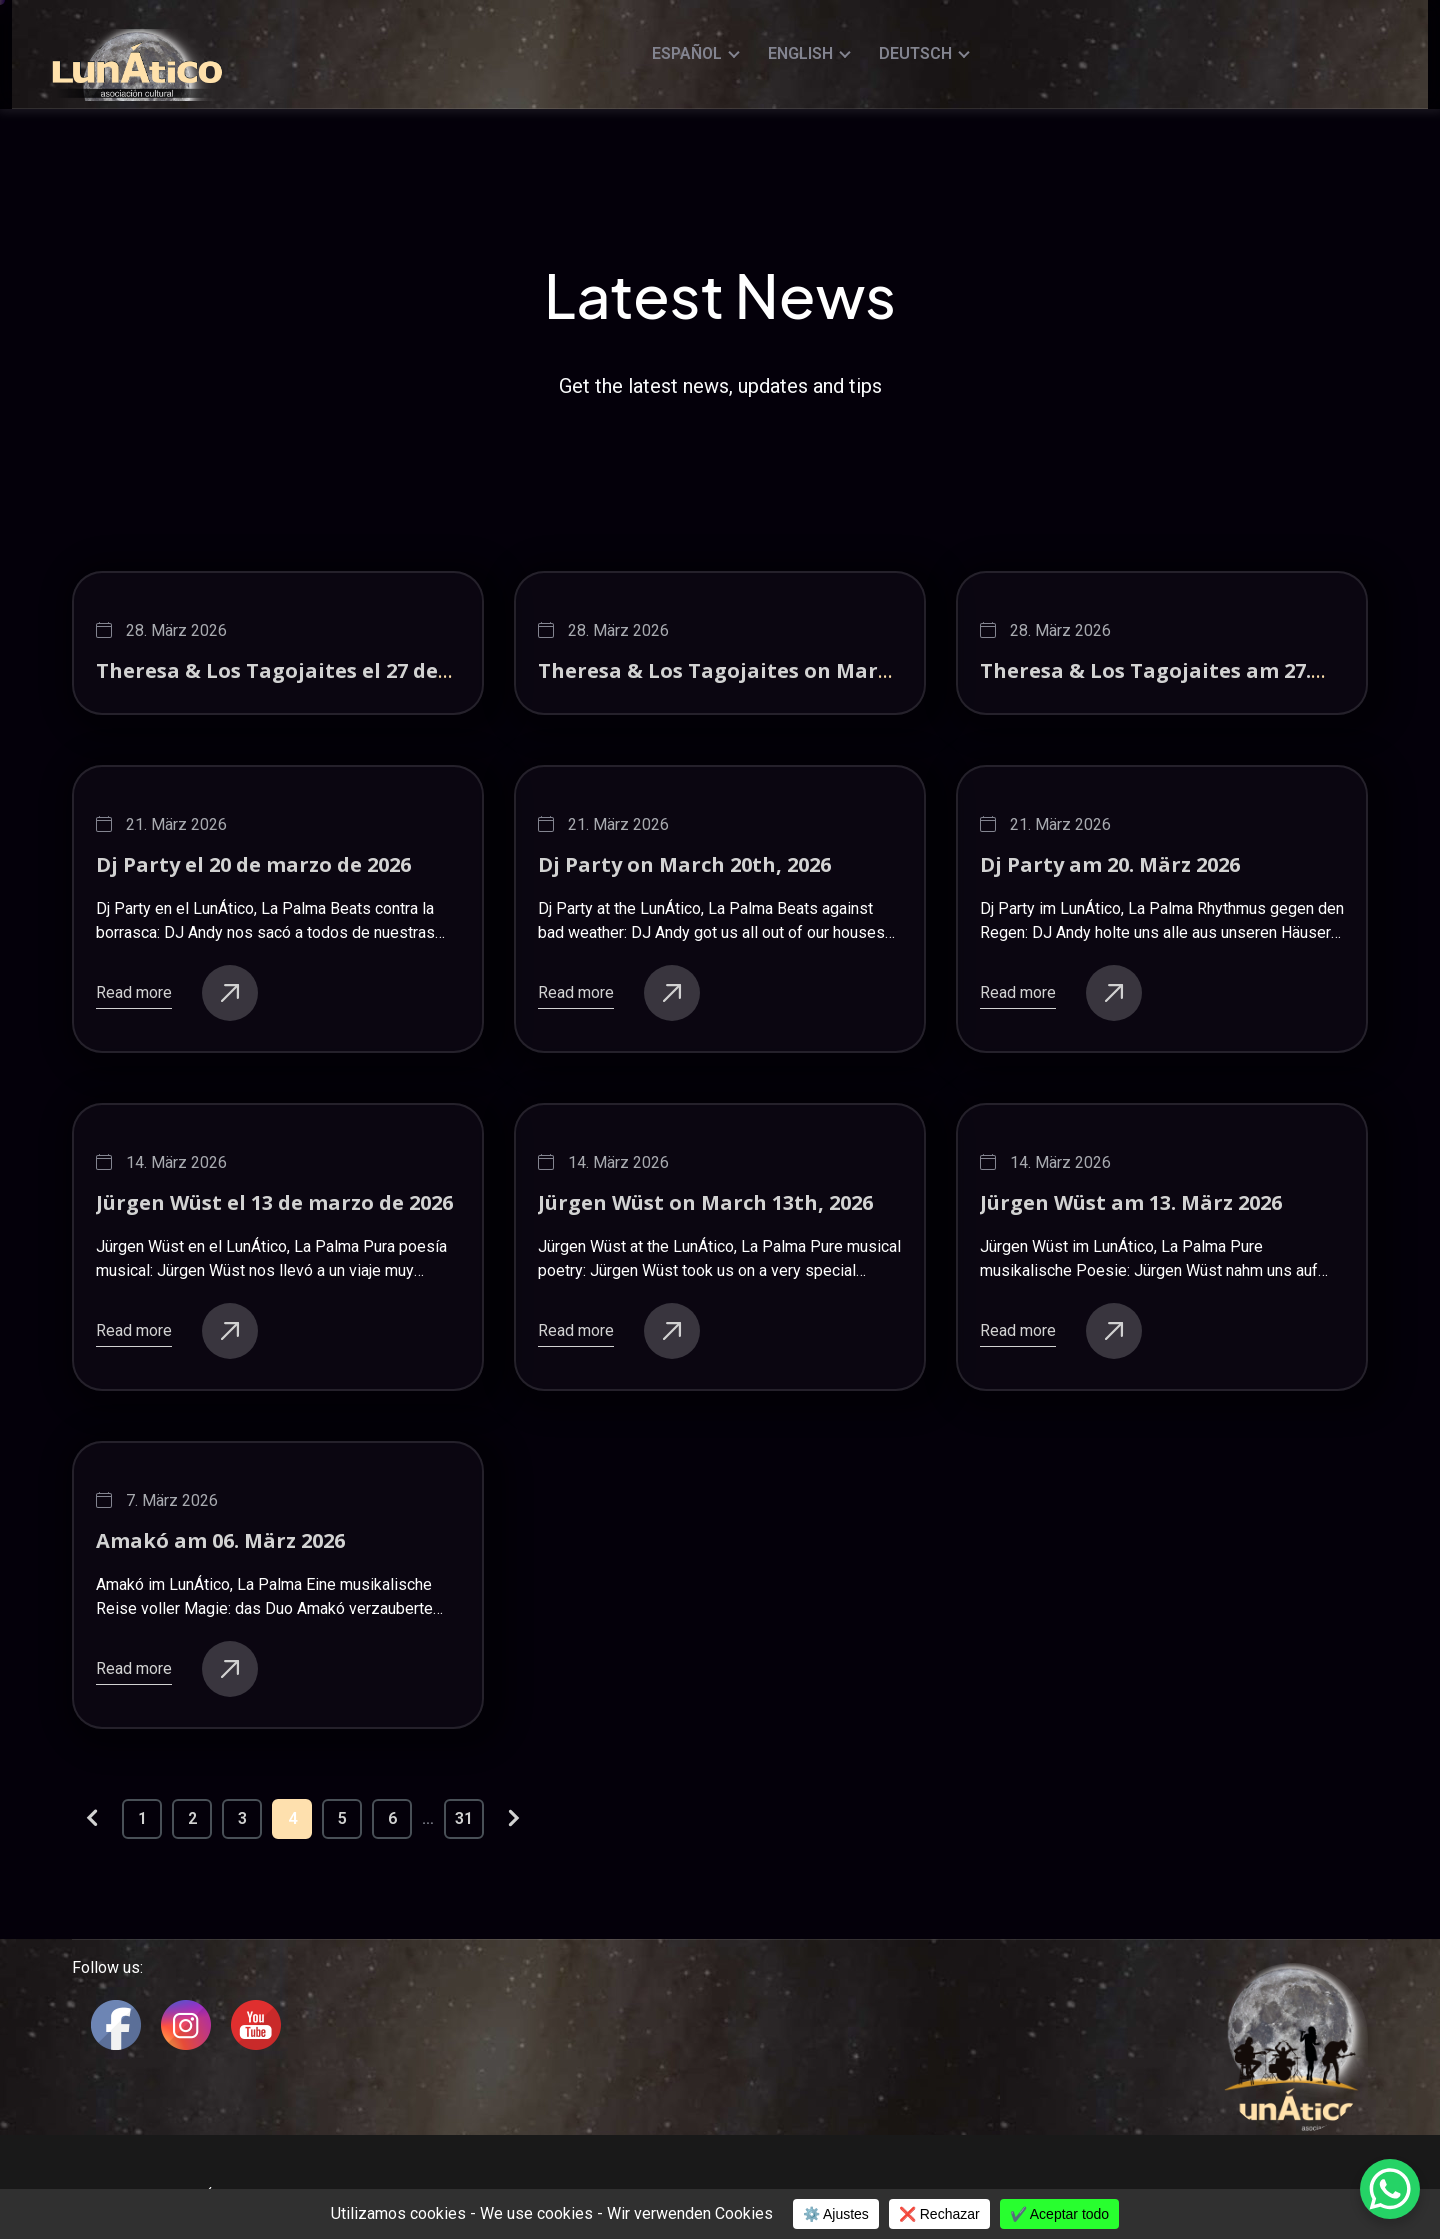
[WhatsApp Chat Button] (1390, 2189)
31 (464, 1818)
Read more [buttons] (177, 993)
